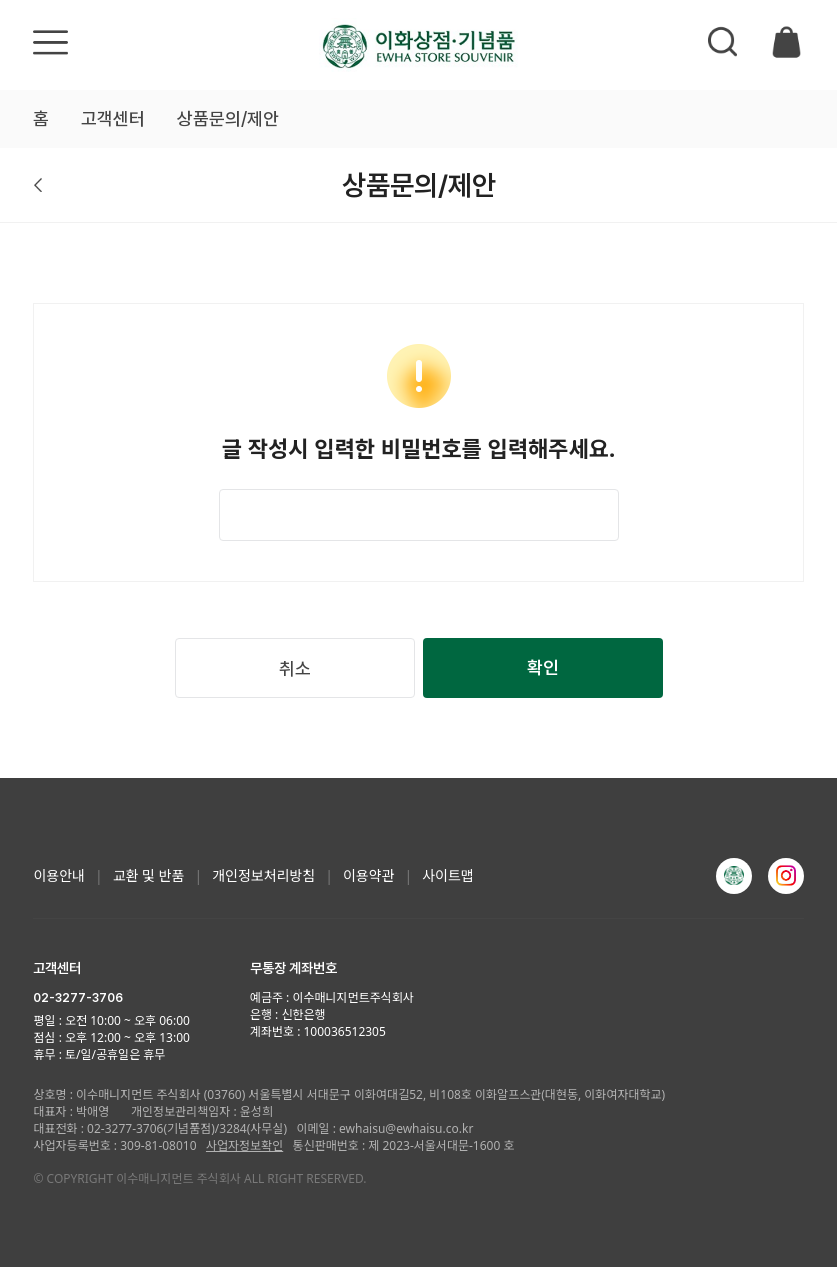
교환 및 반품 (149, 875)
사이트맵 (448, 875)
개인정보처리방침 (263, 875)
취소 (295, 668)
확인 (543, 667)
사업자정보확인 (244, 1145)
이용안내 (59, 875)
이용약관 (369, 875)
